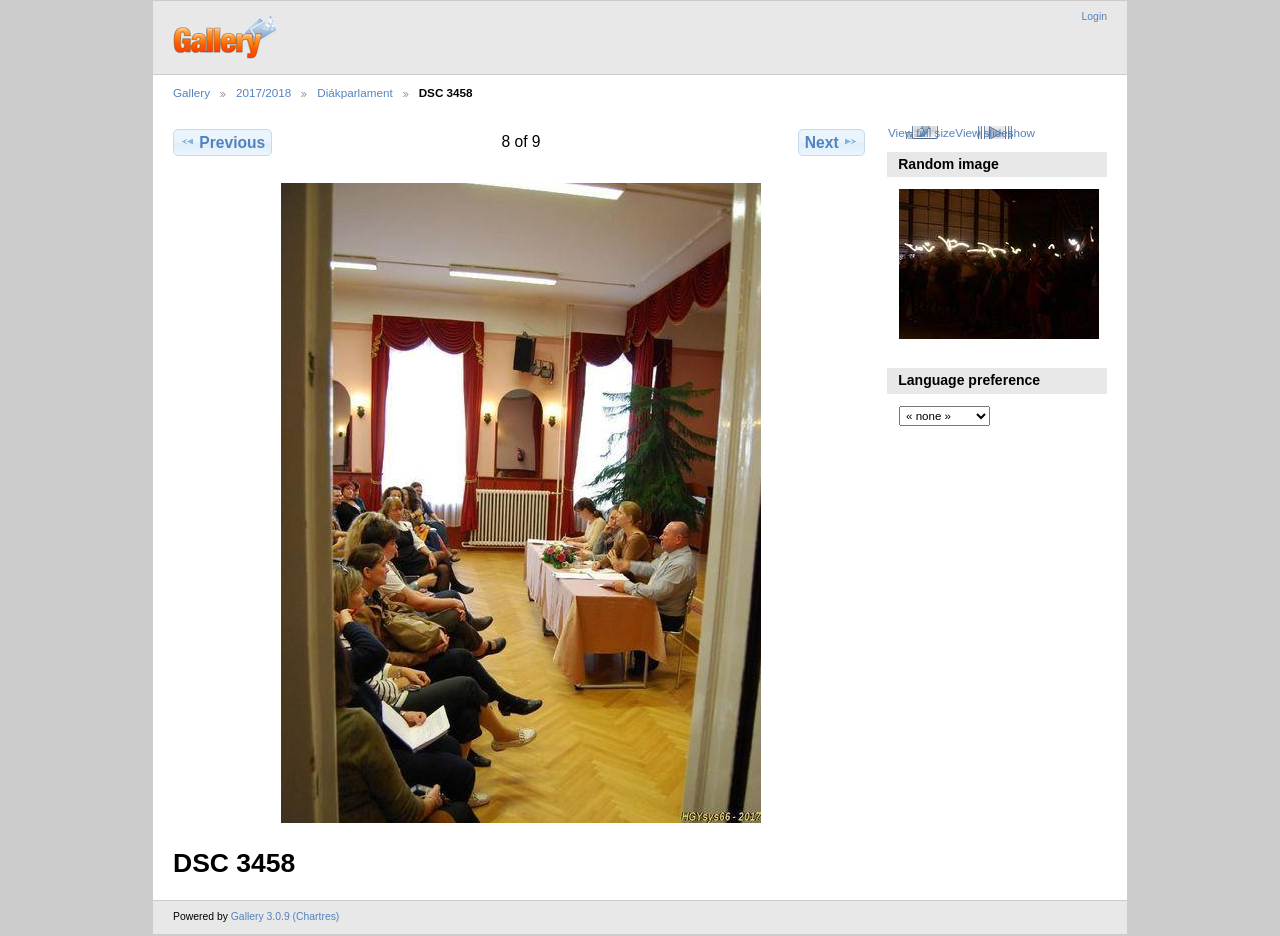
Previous (222, 142)
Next (831, 142)
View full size (921, 132)
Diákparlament (354, 92)
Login (1094, 16)
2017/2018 (263, 92)
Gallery (191, 92)
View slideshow (995, 132)
